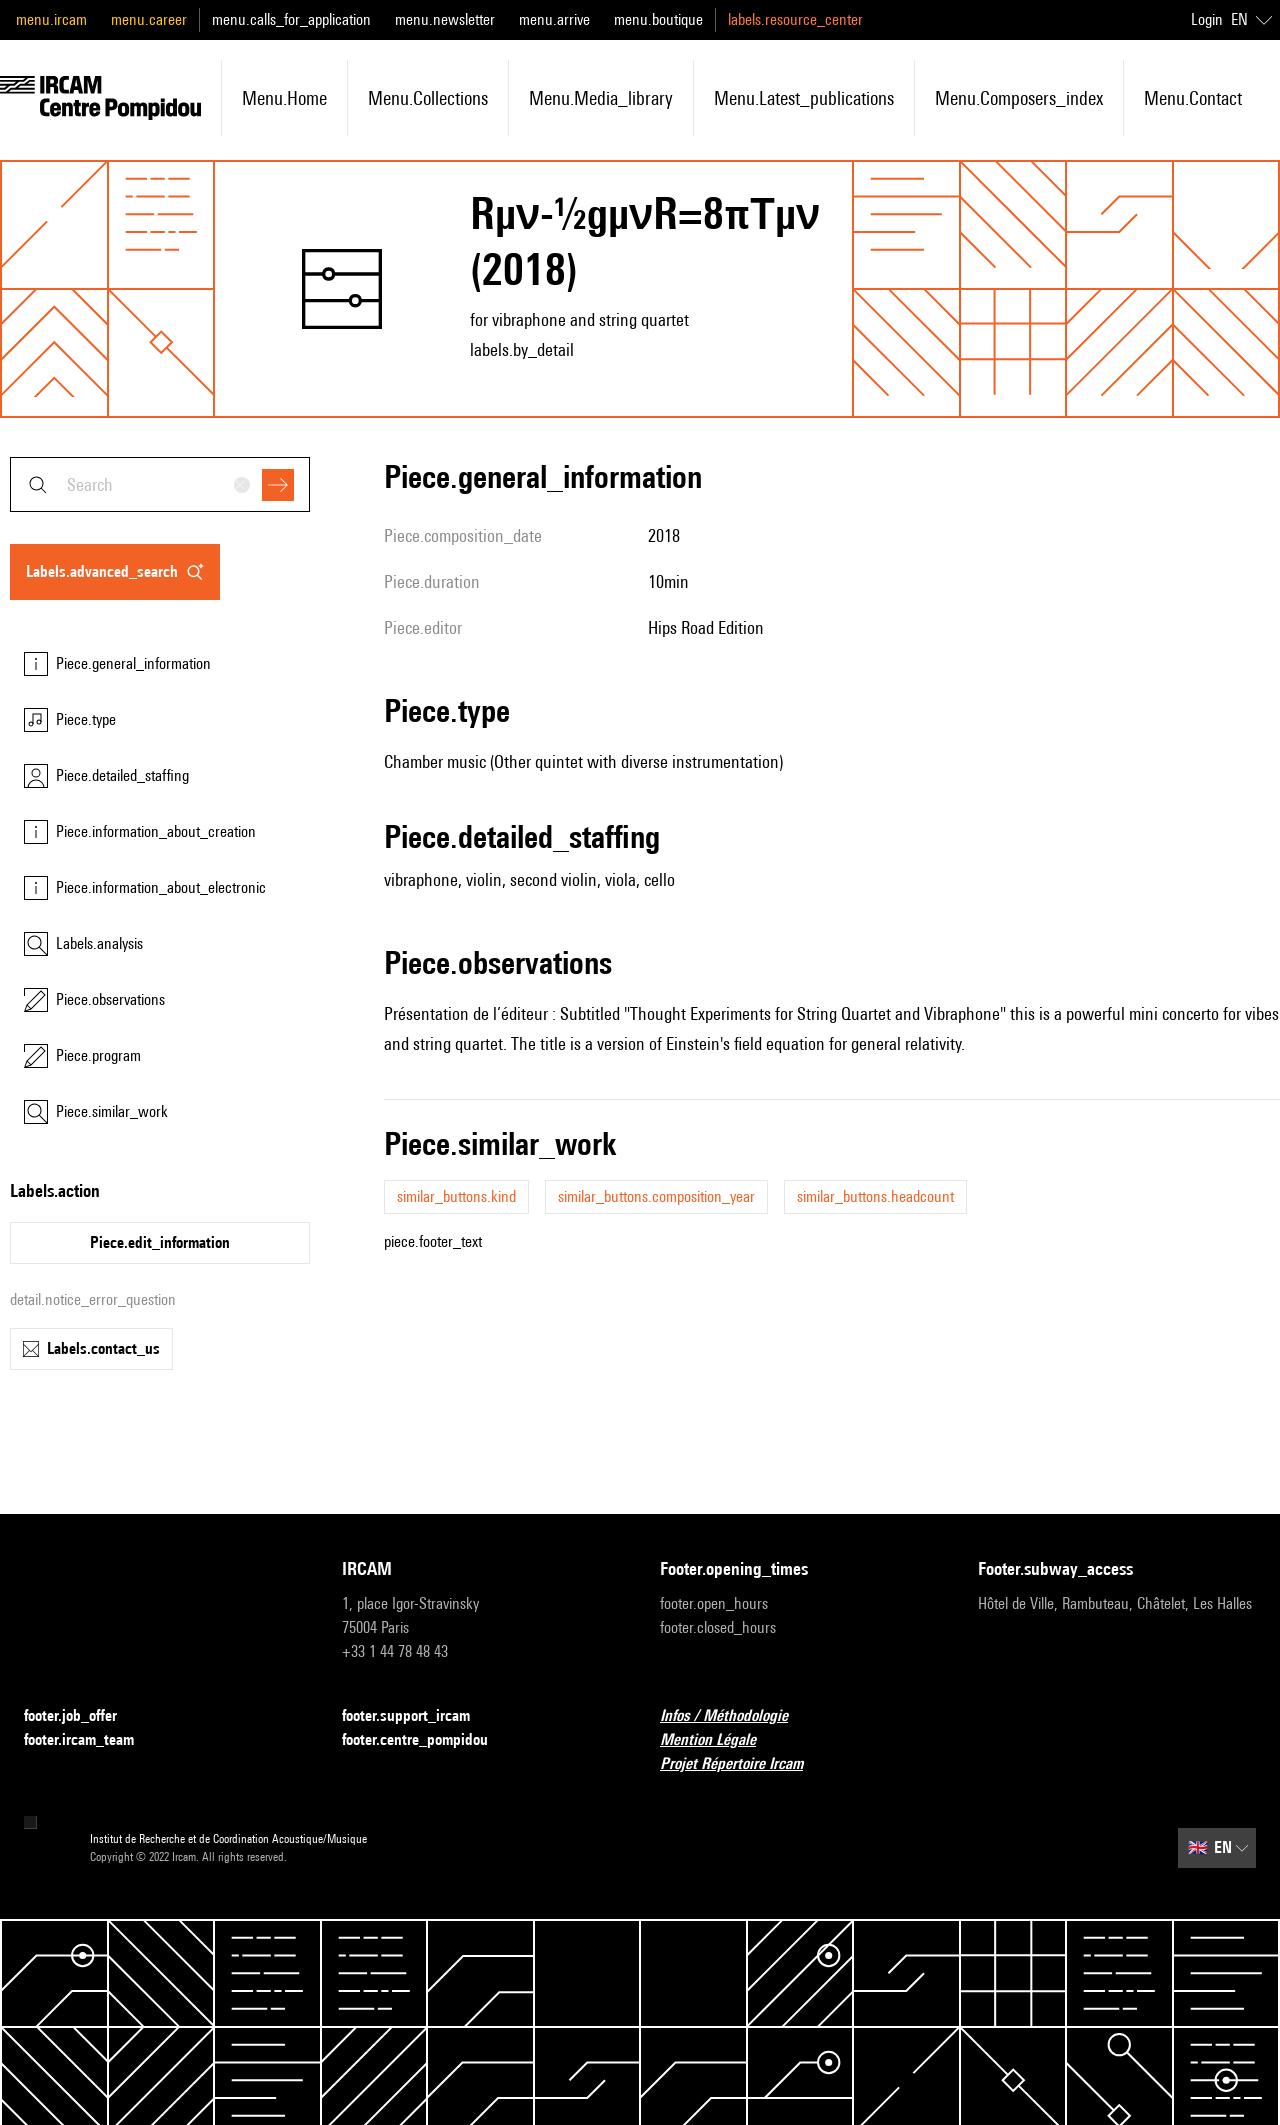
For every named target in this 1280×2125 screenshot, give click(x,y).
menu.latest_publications (804, 98)
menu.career (149, 19)
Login (1207, 19)
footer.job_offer (82, 1716)
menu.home (284, 98)
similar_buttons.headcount (875, 1196)
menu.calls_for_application (291, 19)
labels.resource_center (795, 19)
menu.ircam (51, 19)
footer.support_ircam (418, 1716)
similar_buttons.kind (456, 1196)
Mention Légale (720, 1740)
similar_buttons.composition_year (656, 1196)
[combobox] (160, 484)
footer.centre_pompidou (427, 1740)
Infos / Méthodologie (736, 1716)
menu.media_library (601, 98)
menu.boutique (658, 19)
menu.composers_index (1019, 98)
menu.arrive (554, 19)
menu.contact (1193, 98)
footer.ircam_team (91, 1740)
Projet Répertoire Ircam (743, 1764)
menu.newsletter (445, 19)
